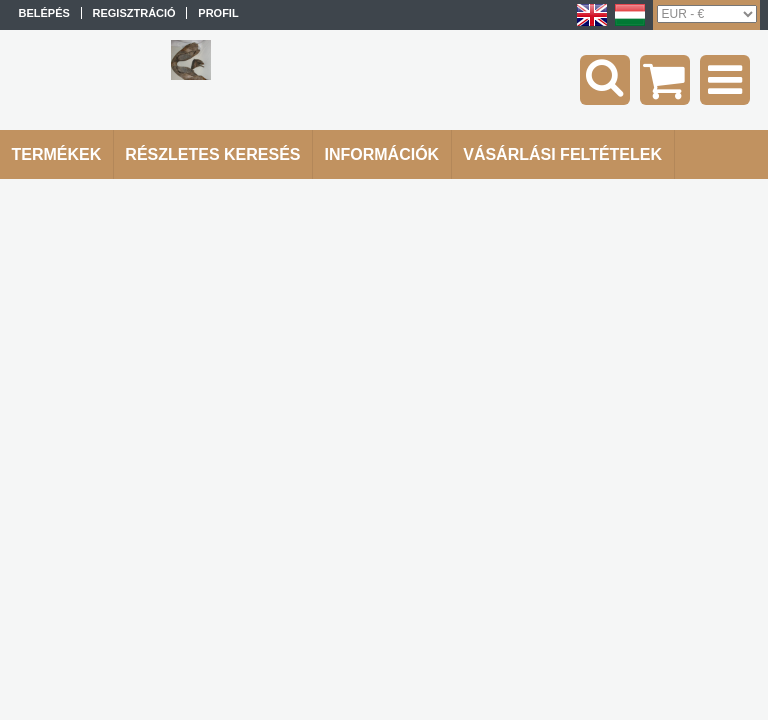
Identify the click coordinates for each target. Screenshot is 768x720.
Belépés (44, 13)
